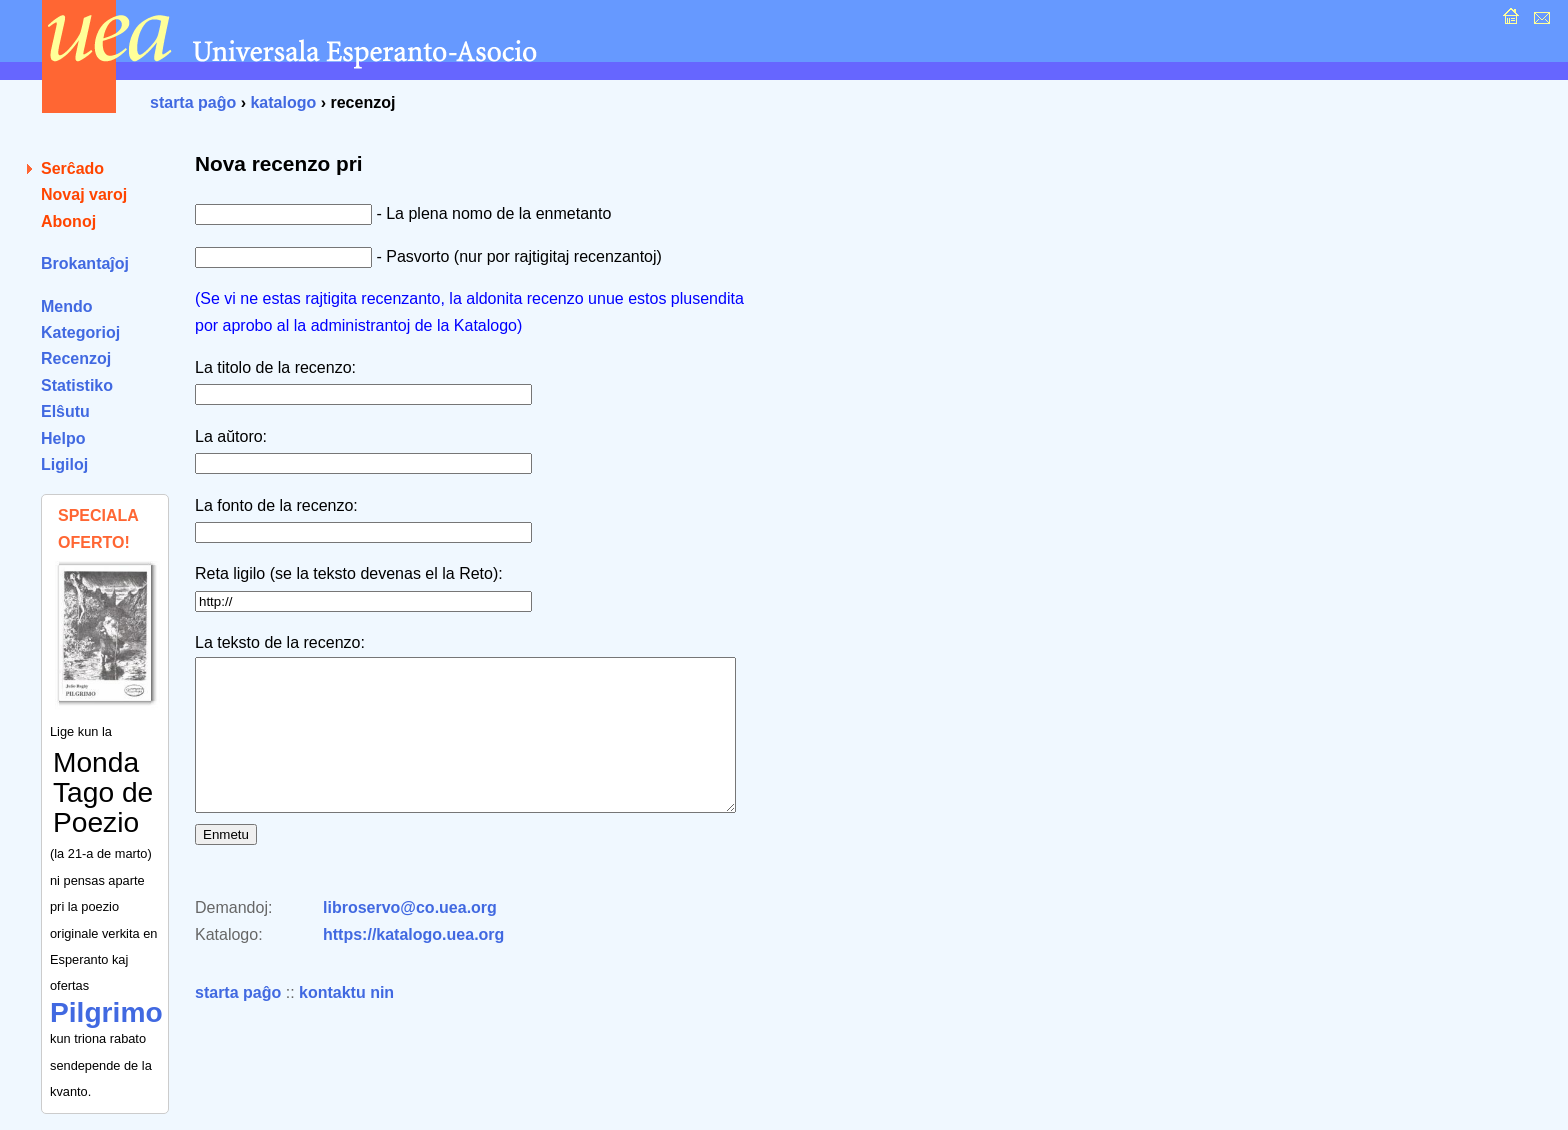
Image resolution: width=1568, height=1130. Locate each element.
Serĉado (72, 168)
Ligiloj (64, 464)
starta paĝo (193, 102)
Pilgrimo (106, 1012)
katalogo (283, 102)
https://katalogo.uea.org (413, 964)
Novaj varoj (84, 194)
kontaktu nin (346, 1022)
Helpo (63, 438)
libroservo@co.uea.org (410, 937)
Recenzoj (76, 358)
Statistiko (77, 385)
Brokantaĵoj (85, 263)
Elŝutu (65, 411)
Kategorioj (80, 332)
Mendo (67, 306)
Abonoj (68, 221)
